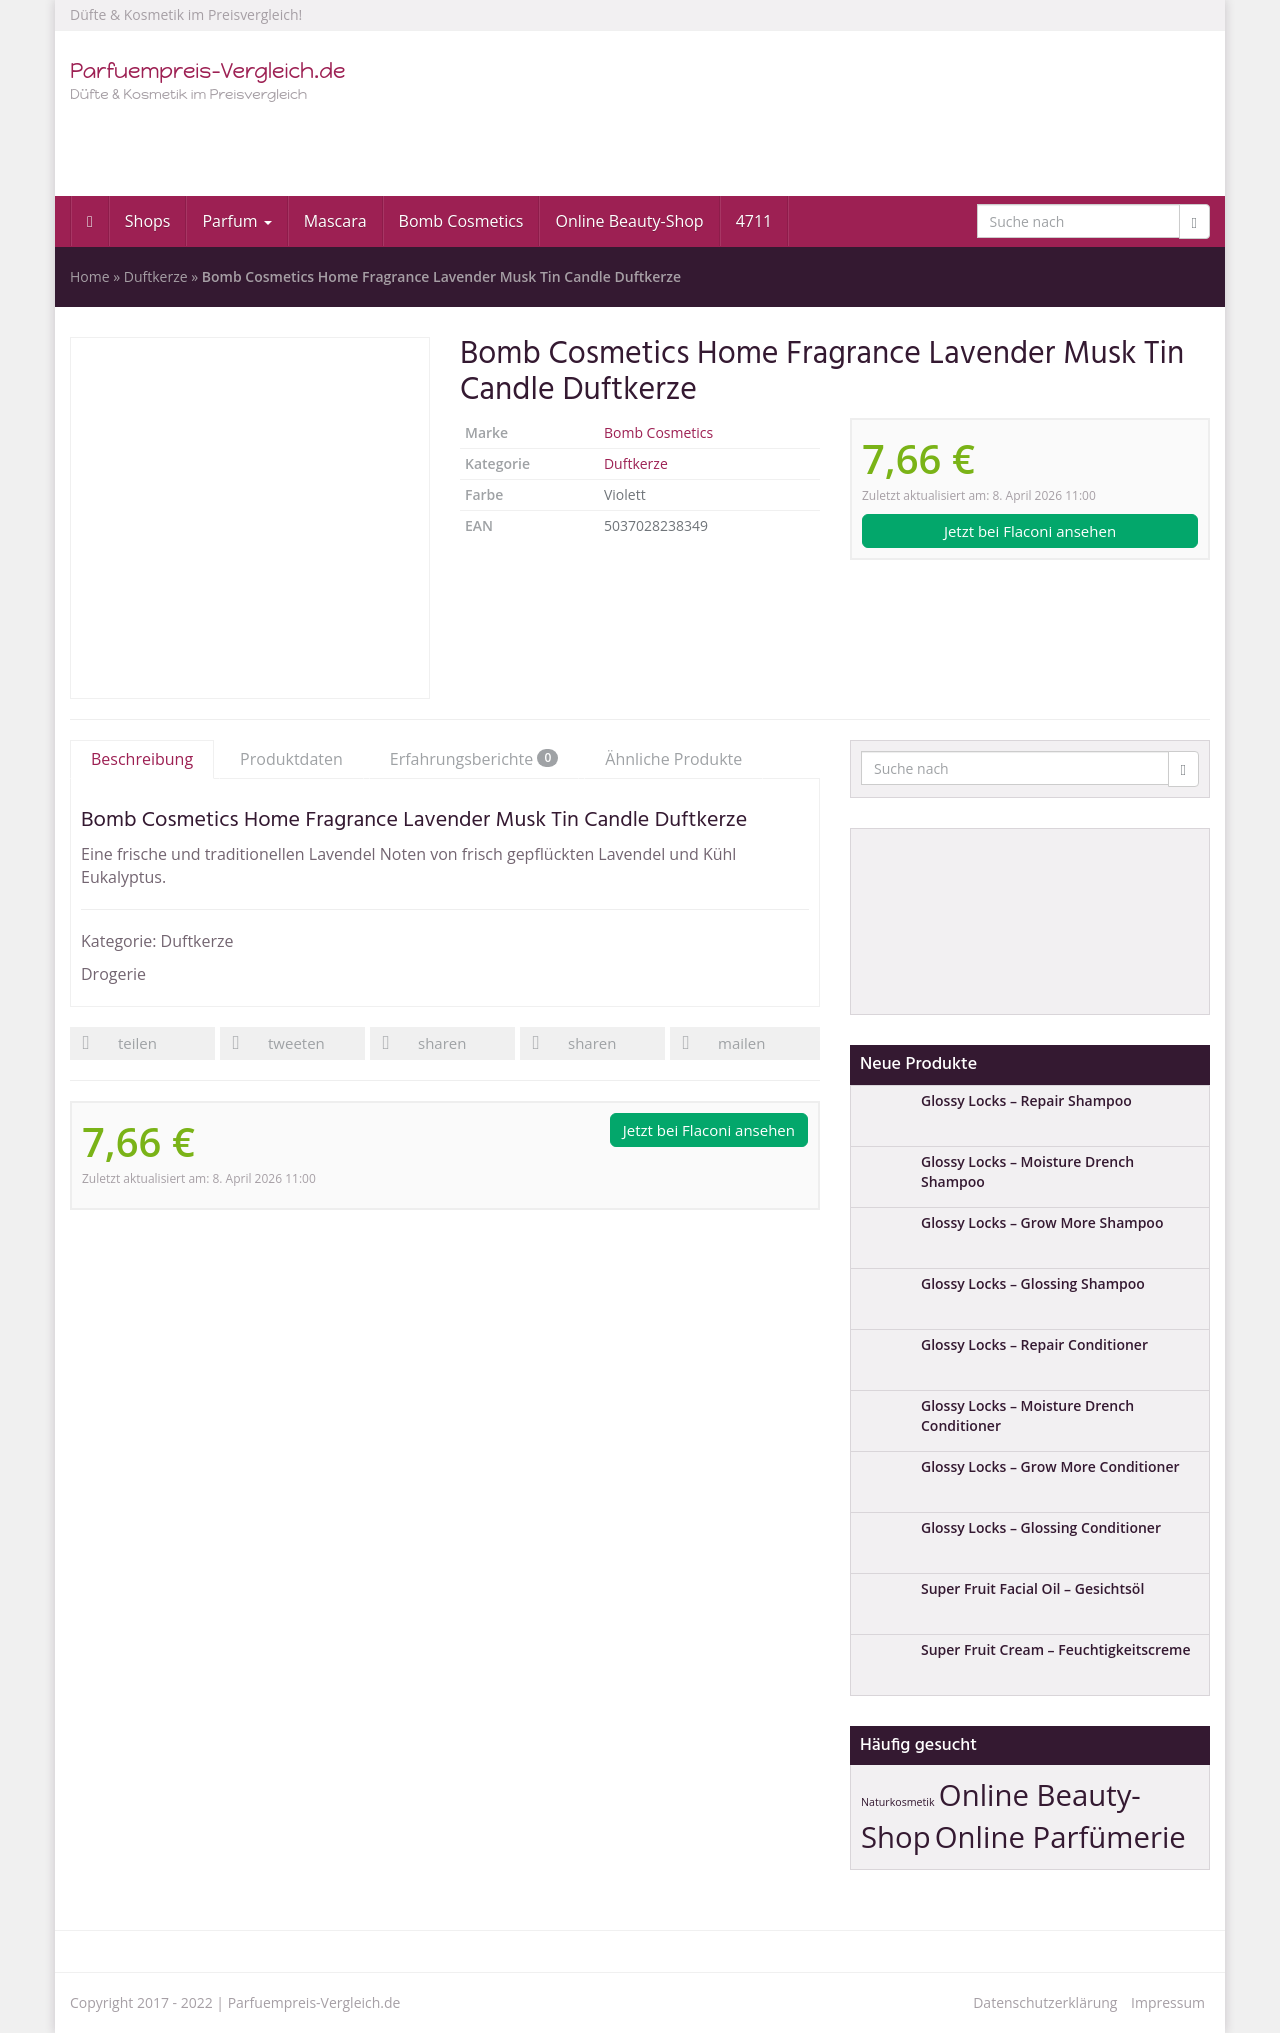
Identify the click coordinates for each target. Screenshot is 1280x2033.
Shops (148, 221)
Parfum (236, 221)
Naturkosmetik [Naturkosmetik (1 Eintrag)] (898, 1802)
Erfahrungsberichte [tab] (474, 759)
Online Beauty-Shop (629, 221)
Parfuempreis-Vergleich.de (314, 2002)
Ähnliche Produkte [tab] (673, 759)
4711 (754, 221)
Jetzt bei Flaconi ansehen (1030, 531)
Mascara (335, 221)
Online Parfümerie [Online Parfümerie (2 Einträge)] (1060, 1837)
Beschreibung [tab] (142, 759)
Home (90, 276)
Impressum (1168, 2002)
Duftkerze (156, 276)
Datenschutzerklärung (1045, 2002)
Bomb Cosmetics (461, 221)
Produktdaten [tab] (291, 759)
